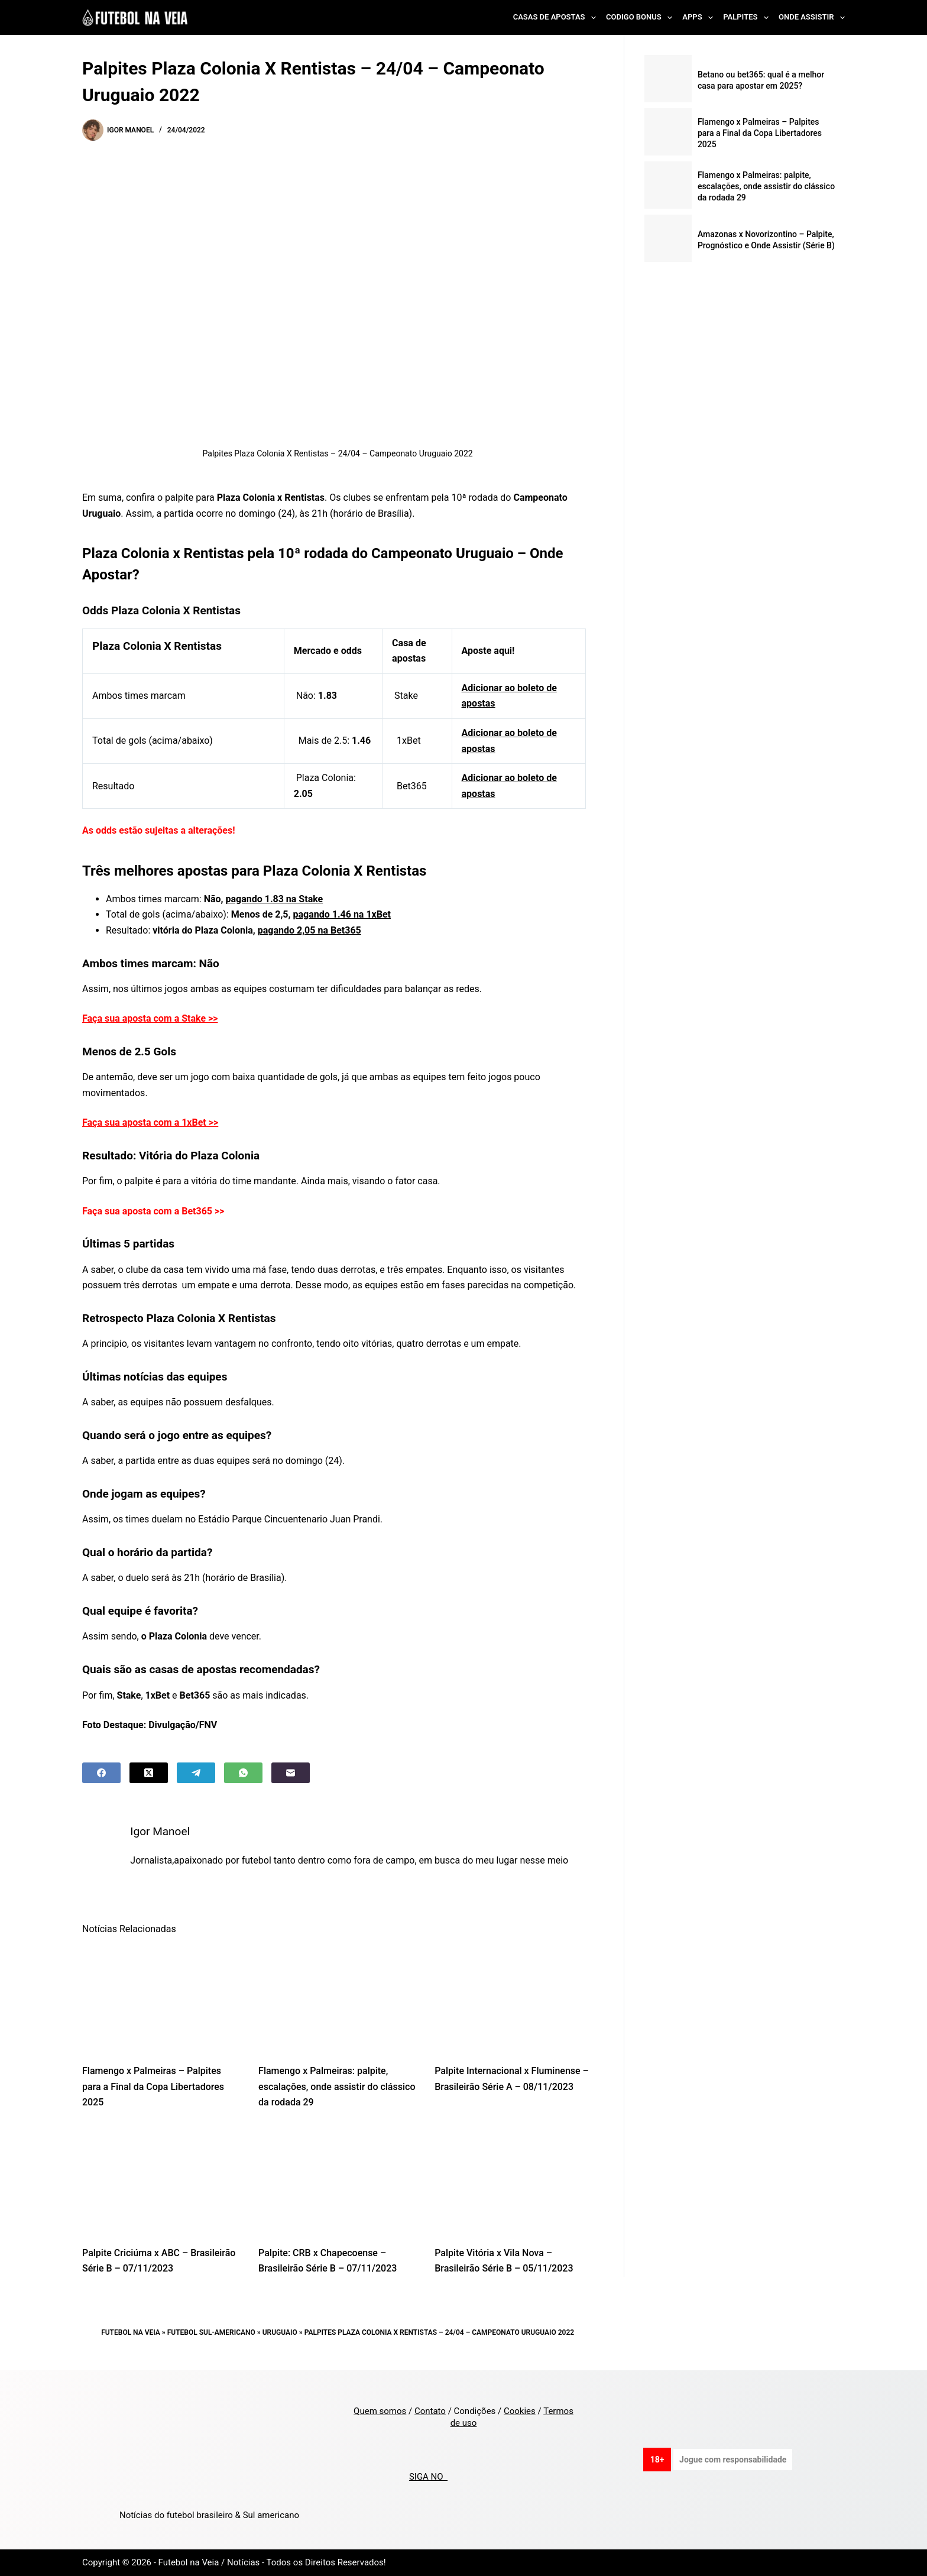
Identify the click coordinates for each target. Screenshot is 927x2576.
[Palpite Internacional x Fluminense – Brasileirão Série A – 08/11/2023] (514, 1999)
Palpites (748, 18)
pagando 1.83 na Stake (274, 899)
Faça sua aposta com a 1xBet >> (150, 1122)
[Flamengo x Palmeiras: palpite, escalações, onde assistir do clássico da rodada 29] (337, 1999)
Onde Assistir (812, 18)
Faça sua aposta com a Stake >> (150, 1018)
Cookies (520, 2411)
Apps (700, 18)
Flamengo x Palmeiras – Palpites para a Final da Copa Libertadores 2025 (153, 2086)
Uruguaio (279, 2332)
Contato (430, 2411)
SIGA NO (428, 2476)
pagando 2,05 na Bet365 (309, 930)
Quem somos (380, 2411)
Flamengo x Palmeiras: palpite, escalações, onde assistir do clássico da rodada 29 (336, 2086)
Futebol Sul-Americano (211, 2332)
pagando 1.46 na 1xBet (342, 914)
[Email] (290, 1772)
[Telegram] (196, 1772)
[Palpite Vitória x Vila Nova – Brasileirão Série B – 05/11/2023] (514, 2181)
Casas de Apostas (557, 18)
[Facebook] (101, 1772)
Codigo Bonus (641, 18)
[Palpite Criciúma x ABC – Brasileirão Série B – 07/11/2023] (161, 2181)
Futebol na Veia (130, 2332)
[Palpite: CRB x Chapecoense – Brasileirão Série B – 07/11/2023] (337, 2181)
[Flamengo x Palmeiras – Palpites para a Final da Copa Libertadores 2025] (161, 1999)
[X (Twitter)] (148, 1772)
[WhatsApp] (243, 1772)
